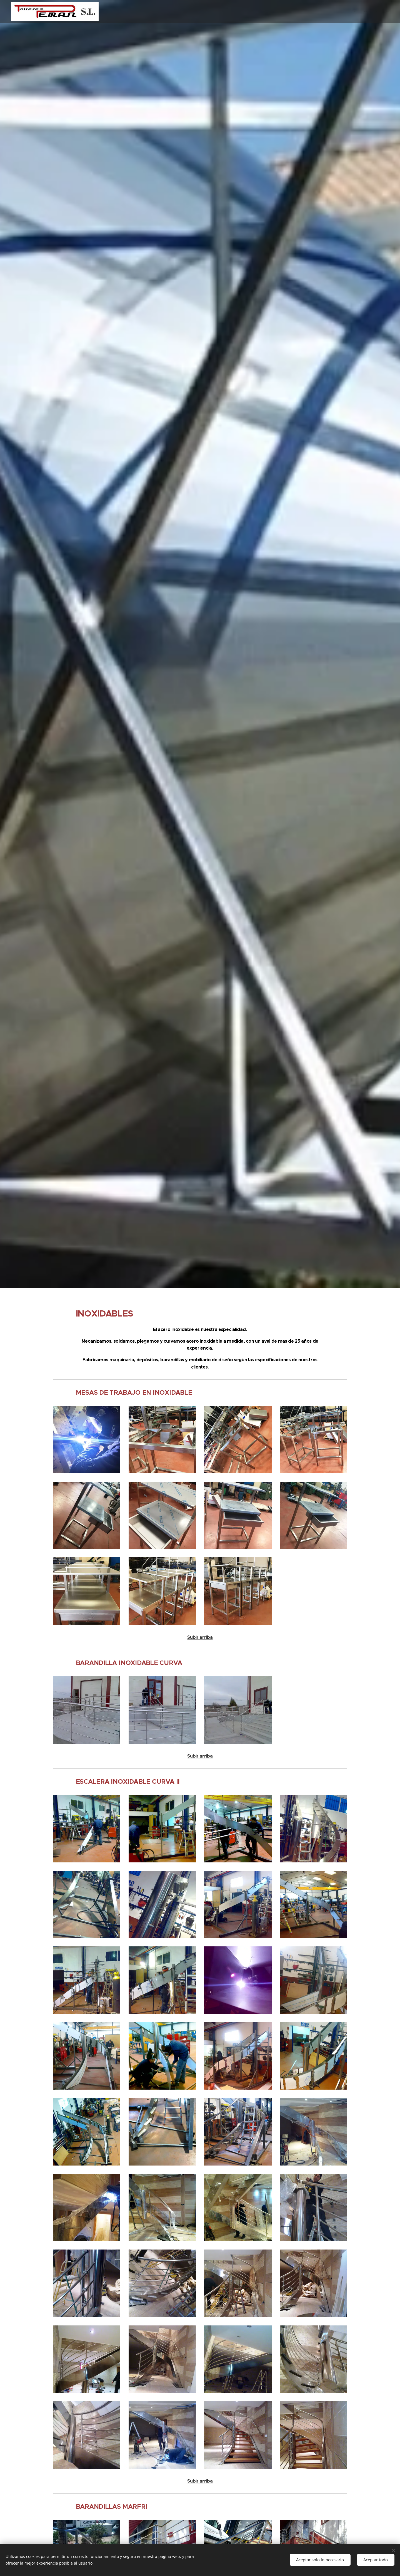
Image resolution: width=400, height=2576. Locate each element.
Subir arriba (199, 1637)
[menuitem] (364, 11)
